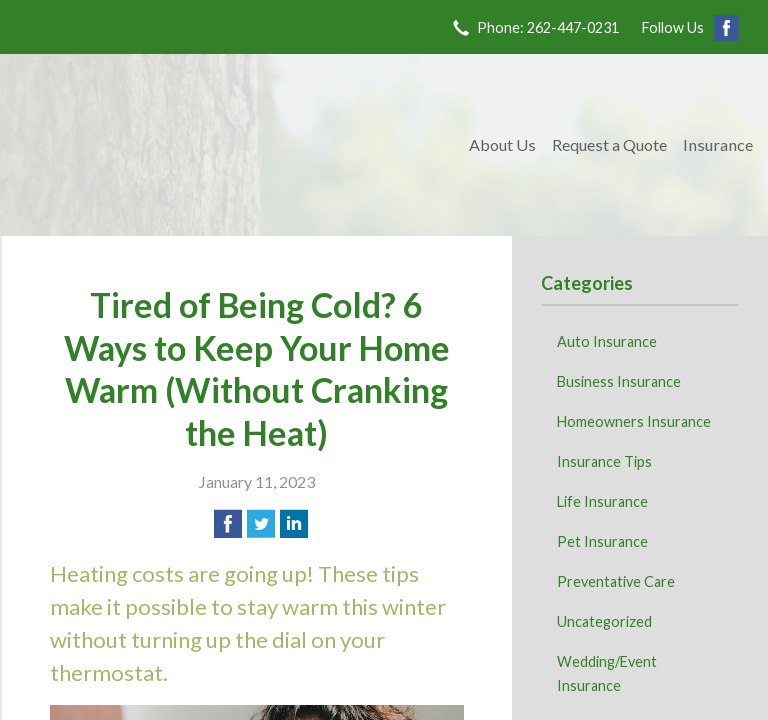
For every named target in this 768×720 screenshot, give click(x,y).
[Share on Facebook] (228, 524)
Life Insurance (602, 501)
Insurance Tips (604, 461)
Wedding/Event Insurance (607, 673)
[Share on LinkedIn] (294, 524)
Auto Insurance (607, 341)
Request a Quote (609, 144)
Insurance (718, 144)
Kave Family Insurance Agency (232, 145)
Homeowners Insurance (634, 421)
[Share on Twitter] (261, 524)
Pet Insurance (602, 541)
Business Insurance (619, 381)
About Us (502, 144)
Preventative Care (616, 581)
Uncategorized (604, 621)
